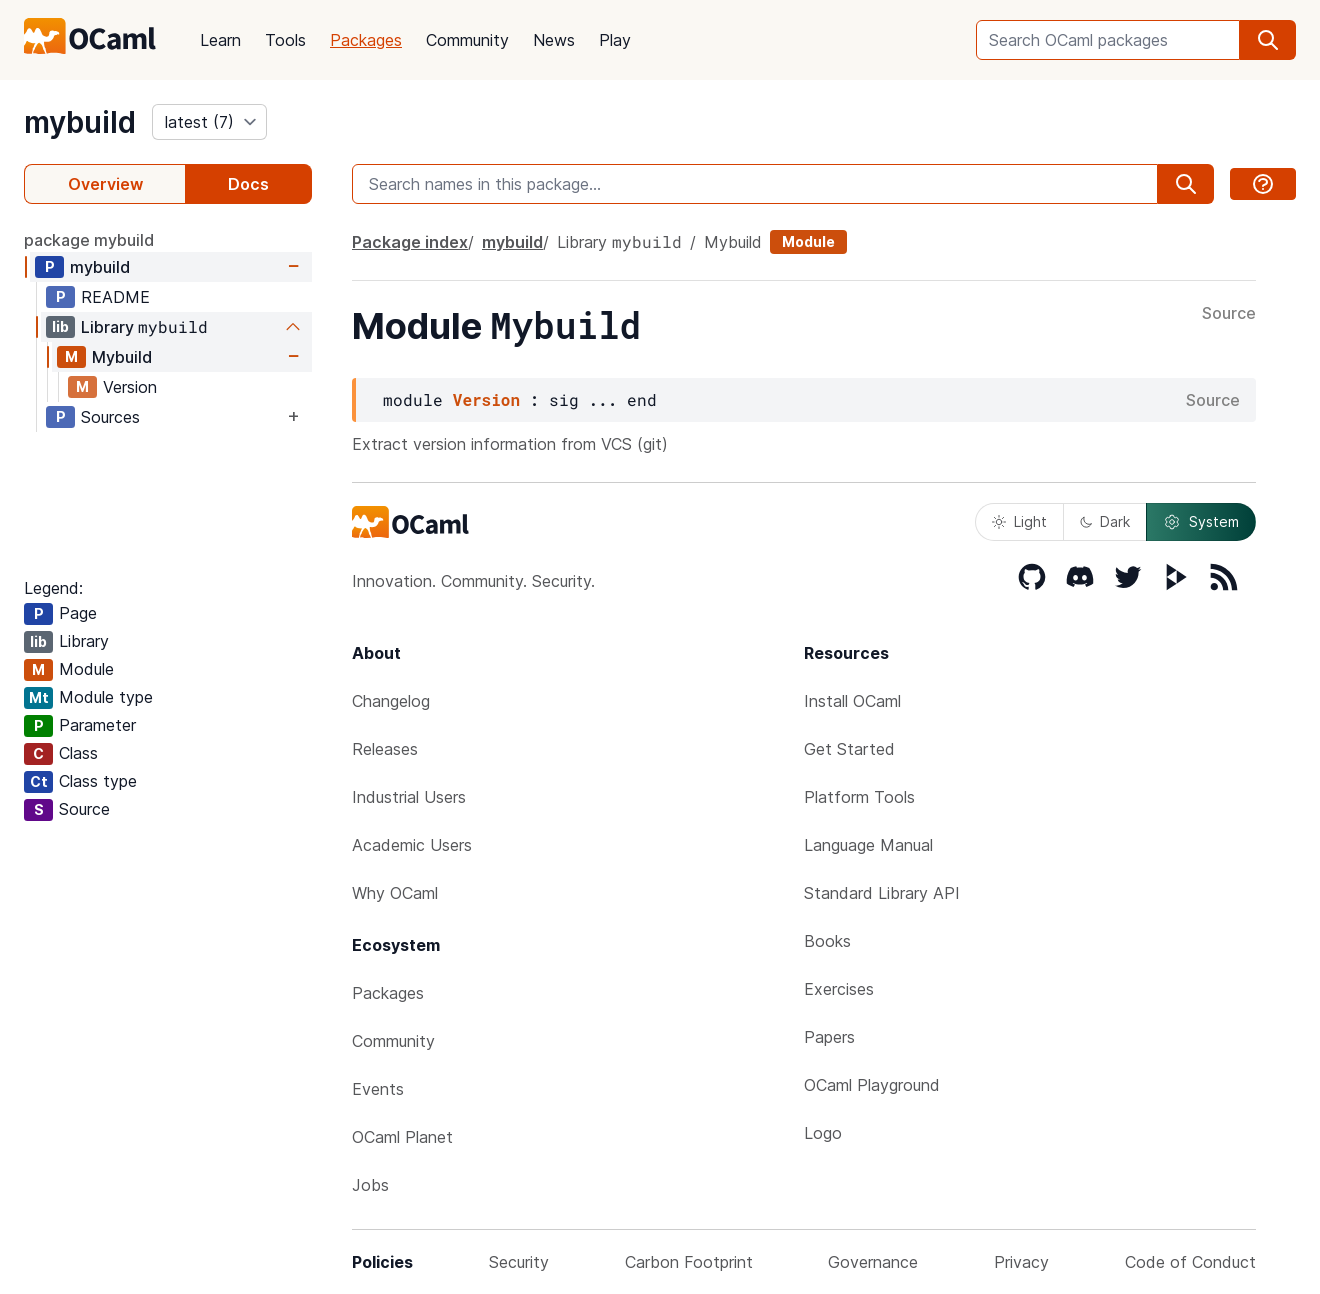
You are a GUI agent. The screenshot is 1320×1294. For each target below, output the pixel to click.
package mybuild (89, 240)
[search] (1268, 40)
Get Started (849, 749)
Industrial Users (409, 797)
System (1201, 522)
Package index (410, 242)
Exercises (839, 989)
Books (827, 941)
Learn (220, 40)
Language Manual (868, 845)
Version (130, 387)
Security (519, 1262)
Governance (873, 1262)
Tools (285, 40)
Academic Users (412, 845)
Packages (366, 40)
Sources (110, 417)
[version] (209, 122)
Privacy (1021, 1262)
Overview (105, 184)
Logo (823, 1133)
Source (1229, 314)
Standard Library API (882, 893)
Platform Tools (859, 797)
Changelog (391, 701)
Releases (385, 749)
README (115, 297)
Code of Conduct (1190, 1262)
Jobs (370, 1185)
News (554, 40)
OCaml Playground (872, 1085)
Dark (1105, 521)
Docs (248, 184)
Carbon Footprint (689, 1262)
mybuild (80, 122)
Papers (829, 1037)
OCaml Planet (402, 1137)
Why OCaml (395, 893)
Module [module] (808, 241)
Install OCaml (852, 701)
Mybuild (122, 357)
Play (615, 40)
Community (467, 40)
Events (378, 1089)
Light (1019, 521)
